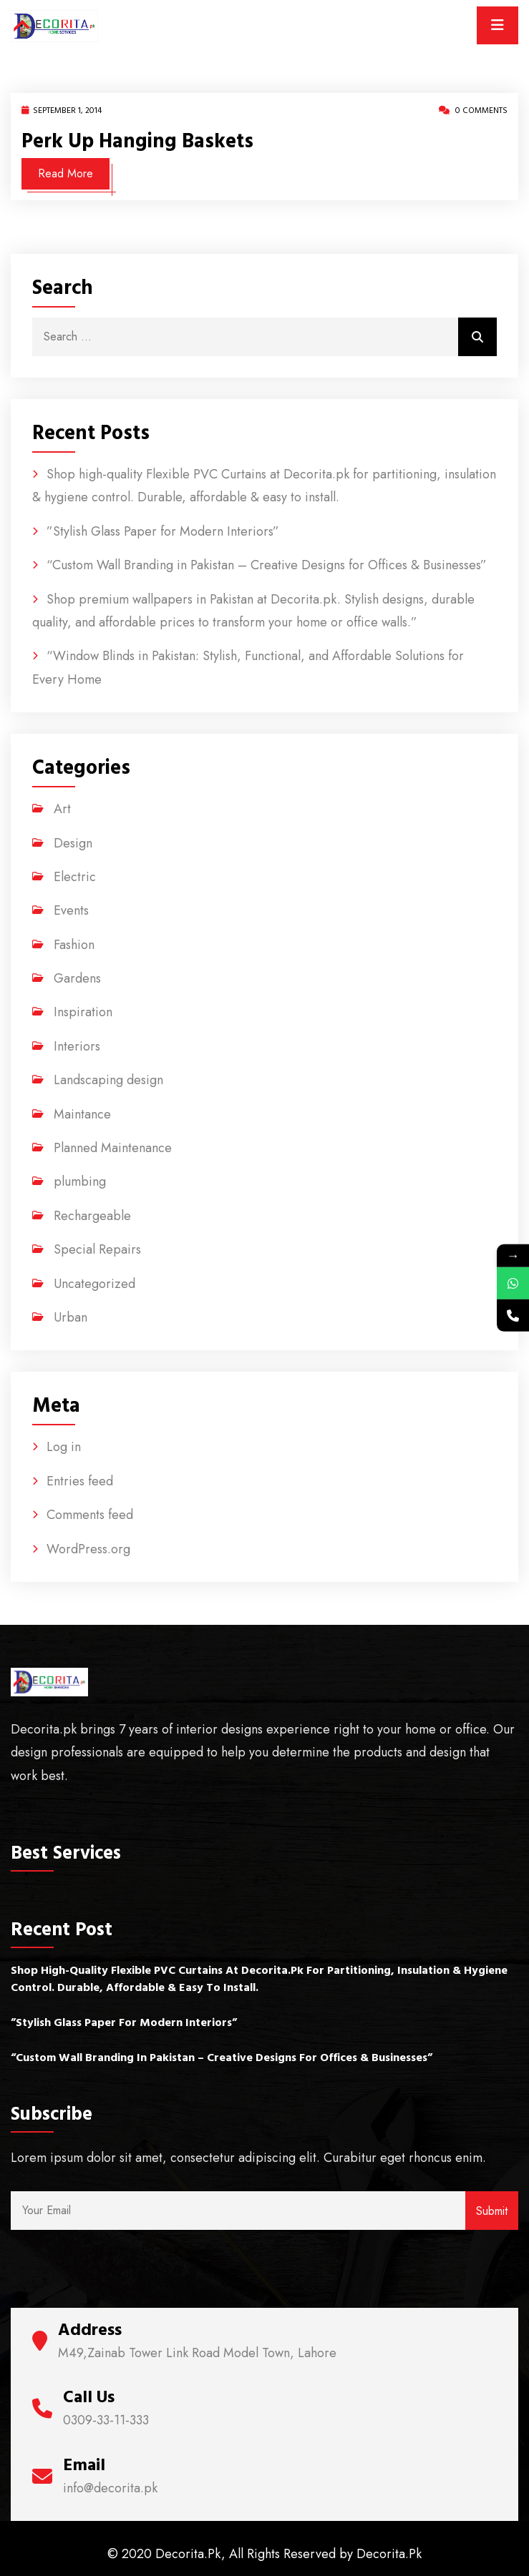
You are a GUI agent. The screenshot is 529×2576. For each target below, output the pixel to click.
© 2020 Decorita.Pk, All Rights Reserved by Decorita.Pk (264, 2554)
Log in (64, 1446)
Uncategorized (94, 1283)
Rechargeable (92, 1215)
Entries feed (80, 1481)
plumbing (80, 1181)
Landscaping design (108, 1080)
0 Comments (473, 110)
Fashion (74, 944)
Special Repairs (97, 1249)
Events (71, 910)
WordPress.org (88, 1549)
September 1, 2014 (61, 110)
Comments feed (90, 1514)
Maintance (82, 1114)
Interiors (77, 1046)
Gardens (77, 978)
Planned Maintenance (113, 1148)
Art (62, 809)
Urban (70, 1317)
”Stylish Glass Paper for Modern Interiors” (163, 531)
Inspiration (83, 1012)
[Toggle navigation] (497, 25)
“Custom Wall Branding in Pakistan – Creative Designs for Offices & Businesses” (267, 565)
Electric (75, 876)
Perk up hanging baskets (137, 141)
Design (73, 843)
